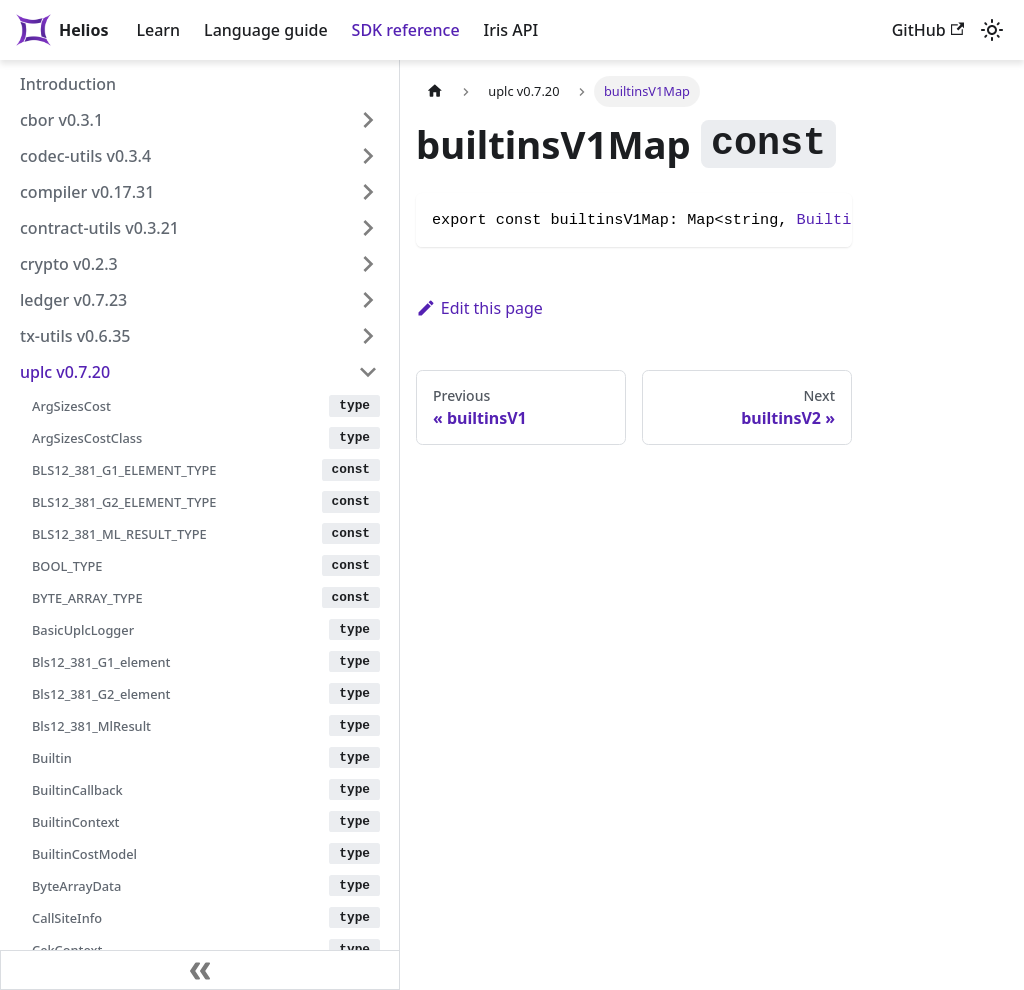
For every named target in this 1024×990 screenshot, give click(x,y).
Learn (158, 30)
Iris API (511, 30)
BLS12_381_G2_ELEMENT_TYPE (124, 502)
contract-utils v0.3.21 (99, 228)
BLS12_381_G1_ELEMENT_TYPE (124, 470)
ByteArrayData (76, 886)
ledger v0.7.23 (73, 300)
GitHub (928, 30)
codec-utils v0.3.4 (85, 156)
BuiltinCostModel (84, 854)
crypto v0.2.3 (69, 264)
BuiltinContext (76, 822)
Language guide (265, 30)
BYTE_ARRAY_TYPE (87, 598)
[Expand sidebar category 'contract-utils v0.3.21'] (368, 228)
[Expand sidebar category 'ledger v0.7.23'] (368, 300)
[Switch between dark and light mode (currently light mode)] (992, 30)
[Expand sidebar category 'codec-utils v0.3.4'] (368, 156)
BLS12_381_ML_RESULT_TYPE (119, 534)
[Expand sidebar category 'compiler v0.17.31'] (368, 192)
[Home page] (435, 91)
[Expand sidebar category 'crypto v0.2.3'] (368, 264)
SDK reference (406, 30)
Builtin (52, 758)
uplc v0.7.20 (65, 372)
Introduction (68, 84)
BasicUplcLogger (83, 630)
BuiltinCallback (77, 790)
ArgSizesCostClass (87, 438)
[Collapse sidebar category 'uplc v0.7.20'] (368, 372)
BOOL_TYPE (67, 566)
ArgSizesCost (71, 406)
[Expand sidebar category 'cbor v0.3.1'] (368, 120)
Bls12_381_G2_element (101, 694)
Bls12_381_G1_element (101, 662)
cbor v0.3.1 (61, 120)
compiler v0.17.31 (87, 192)
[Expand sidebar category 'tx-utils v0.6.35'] (368, 336)
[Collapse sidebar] (200, 970)
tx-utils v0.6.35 (75, 336)
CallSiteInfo (67, 918)
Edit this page (479, 308)
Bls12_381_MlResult (91, 726)
